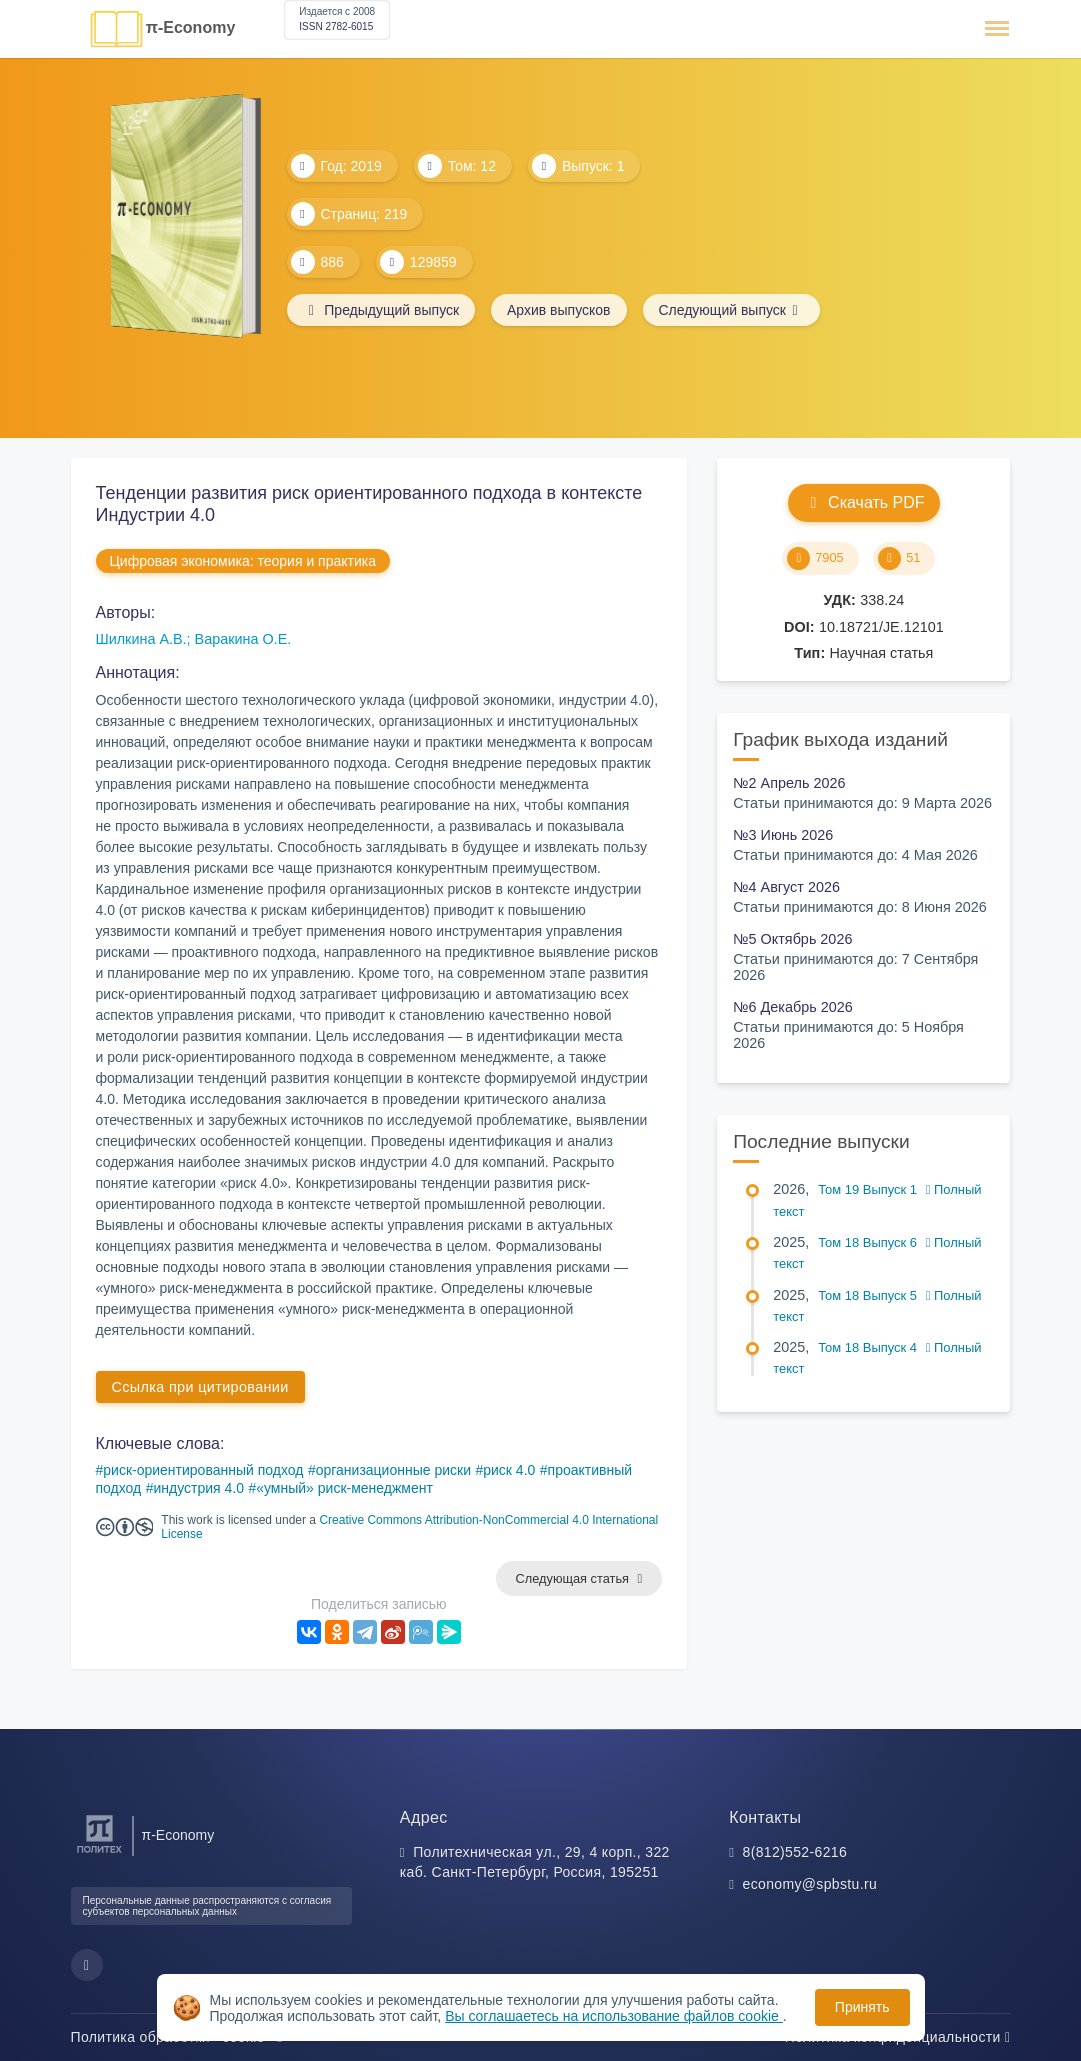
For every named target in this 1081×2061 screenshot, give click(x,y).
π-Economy (191, 27)
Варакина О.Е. (243, 639)
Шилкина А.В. (141, 639)
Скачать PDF (863, 502)
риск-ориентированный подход (203, 1470)
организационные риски (393, 1470)
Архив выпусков (559, 310)
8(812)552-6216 (795, 1852)
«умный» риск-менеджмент (344, 1488)
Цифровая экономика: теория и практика (243, 561)
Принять (862, 2007)
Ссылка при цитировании (200, 1387)
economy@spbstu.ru (810, 1884)
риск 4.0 (509, 1470)
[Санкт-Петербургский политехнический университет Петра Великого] (99, 1853)
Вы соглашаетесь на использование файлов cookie (614, 2016)
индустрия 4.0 (198, 1488)
